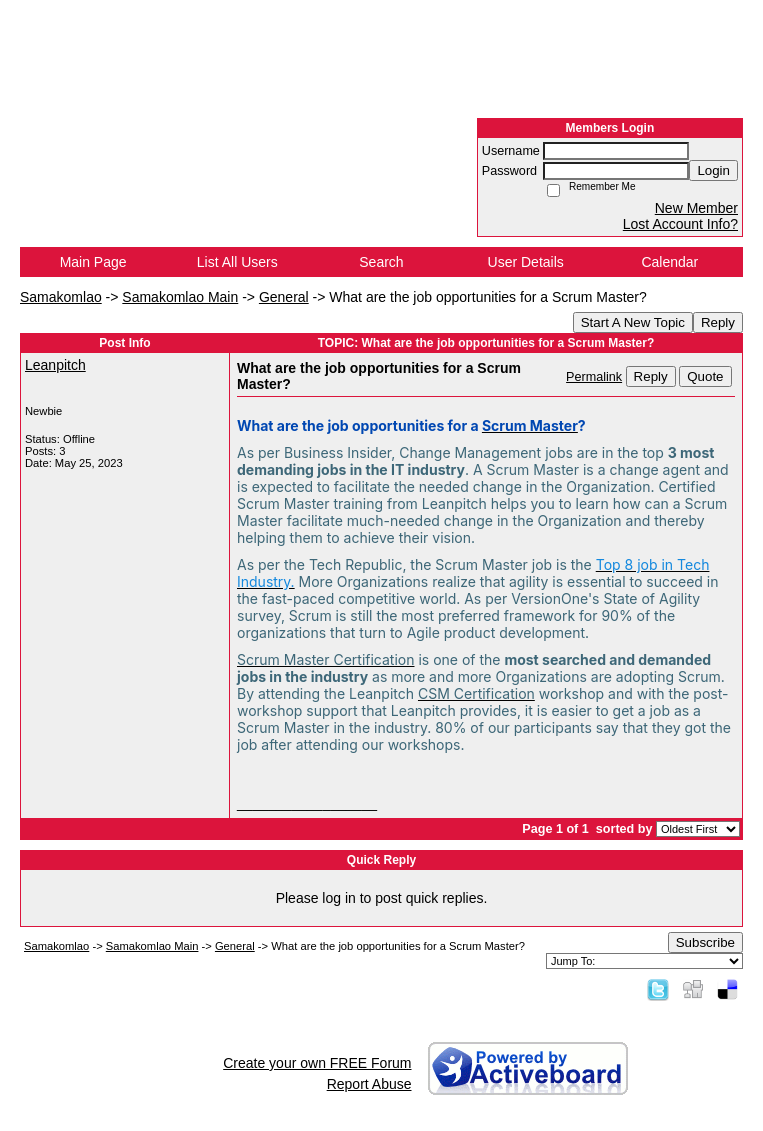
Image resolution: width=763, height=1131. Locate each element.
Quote (705, 376)
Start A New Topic (633, 322)
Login (713, 170)
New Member (696, 208)
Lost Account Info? (680, 224)
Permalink (594, 377)
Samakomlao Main (180, 297)
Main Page (93, 262)
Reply (718, 322)
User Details (526, 262)
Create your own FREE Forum (317, 1063)
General (284, 297)
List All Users (237, 262)
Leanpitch (55, 365)
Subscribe (705, 942)
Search (381, 262)
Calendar (669, 262)
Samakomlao (61, 297)
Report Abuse (369, 1084)
